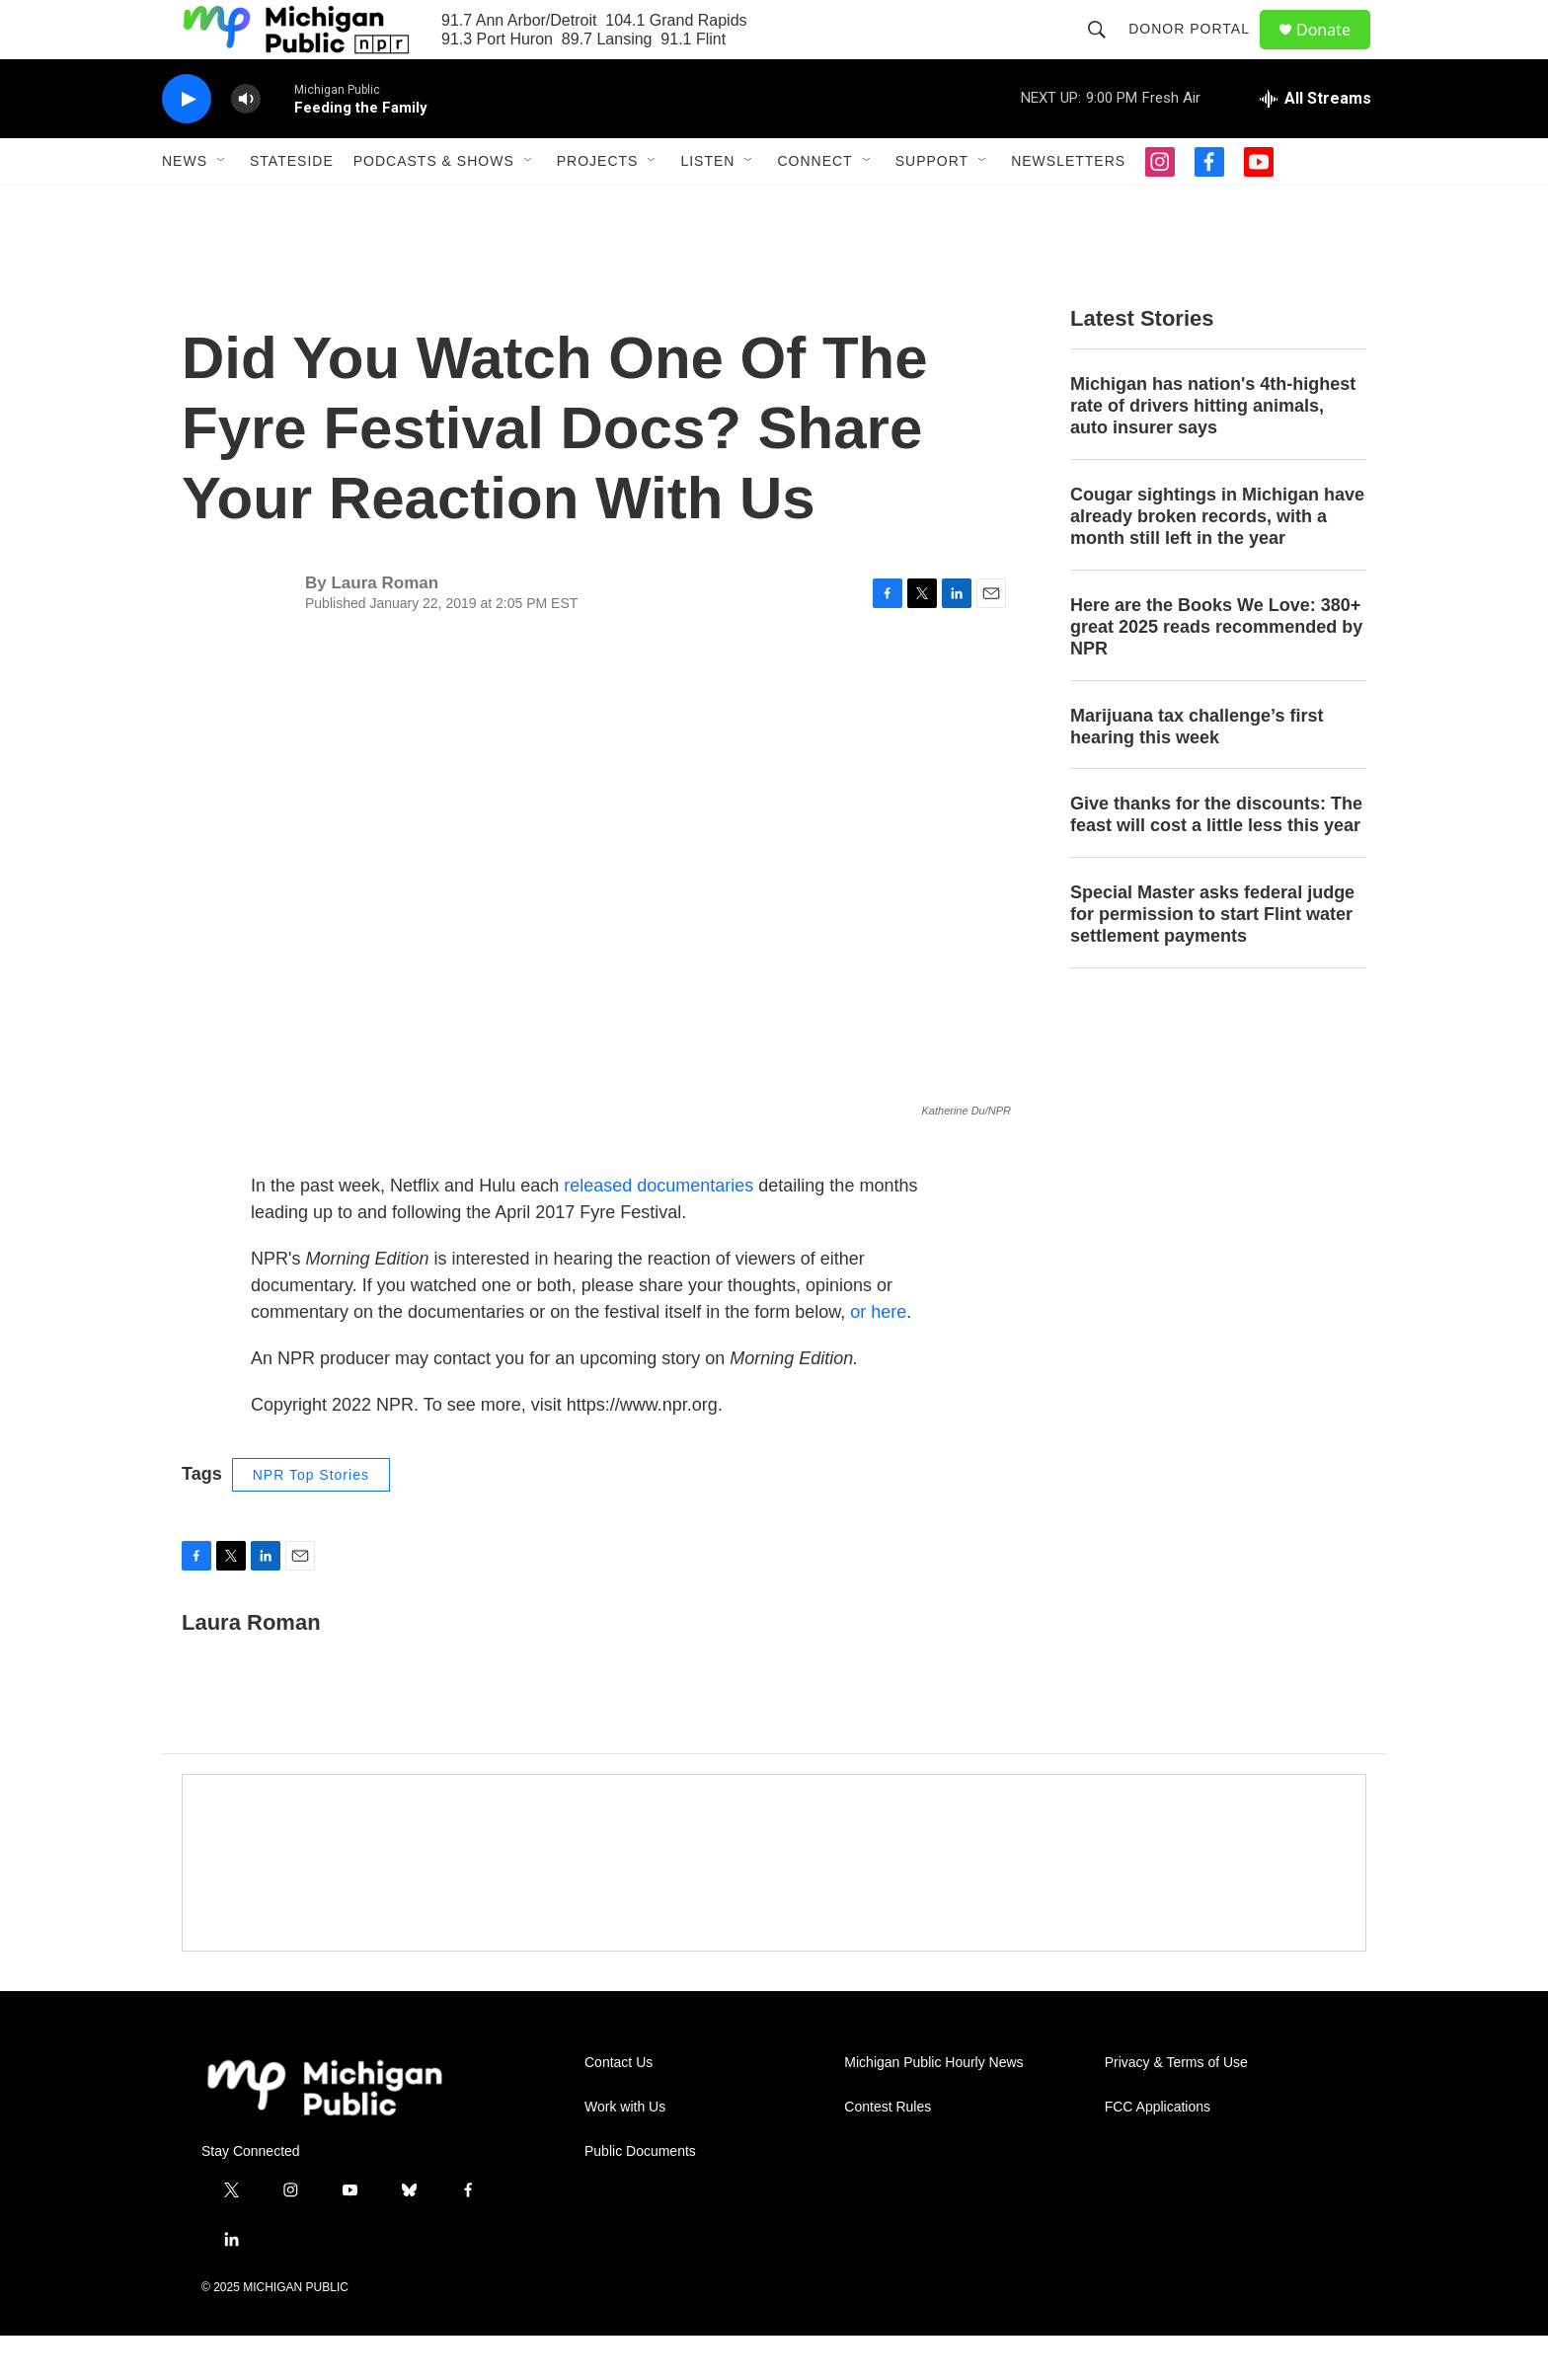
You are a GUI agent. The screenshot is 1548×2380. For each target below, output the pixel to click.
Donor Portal (1198, 51)
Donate (1335, 51)
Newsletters (1068, 205)
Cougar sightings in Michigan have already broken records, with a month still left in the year (1217, 560)
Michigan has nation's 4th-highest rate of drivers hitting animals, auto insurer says (1212, 450)
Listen (707, 205)
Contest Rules (887, 2151)
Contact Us (618, 2107)
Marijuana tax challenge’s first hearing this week (1196, 771)
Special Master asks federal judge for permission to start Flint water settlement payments (1212, 958)
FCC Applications (1157, 2151)
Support (931, 205)
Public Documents (640, 2195)
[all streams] (1315, 143)
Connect (814, 205)
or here (878, 1356)
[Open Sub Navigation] (222, 205)
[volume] (246, 143)
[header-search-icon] (1105, 51)
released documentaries (658, 1230)
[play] (186, 143)
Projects (598, 205)
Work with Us (624, 2151)
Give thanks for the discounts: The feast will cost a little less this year (1216, 859)
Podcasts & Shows (433, 205)
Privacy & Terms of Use (1176, 2107)
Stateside (292, 205)
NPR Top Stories (311, 1519)
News (184, 205)
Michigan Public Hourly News (933, 2107)
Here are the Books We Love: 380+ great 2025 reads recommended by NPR (1216, 671)
